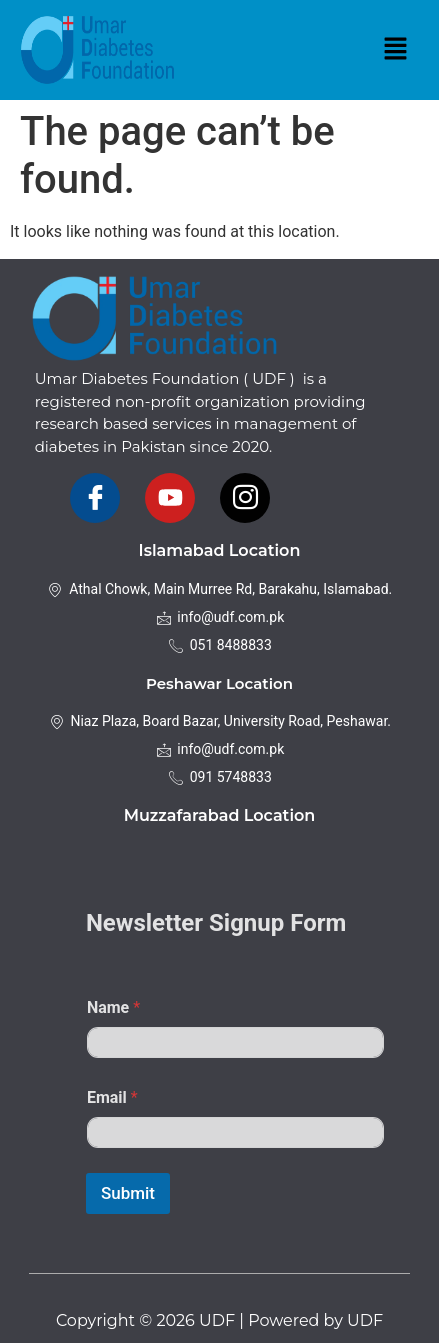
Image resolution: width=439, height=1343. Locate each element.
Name (113, 1007)
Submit (128, 1193)
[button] (395, 50)
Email (112, 1097)
